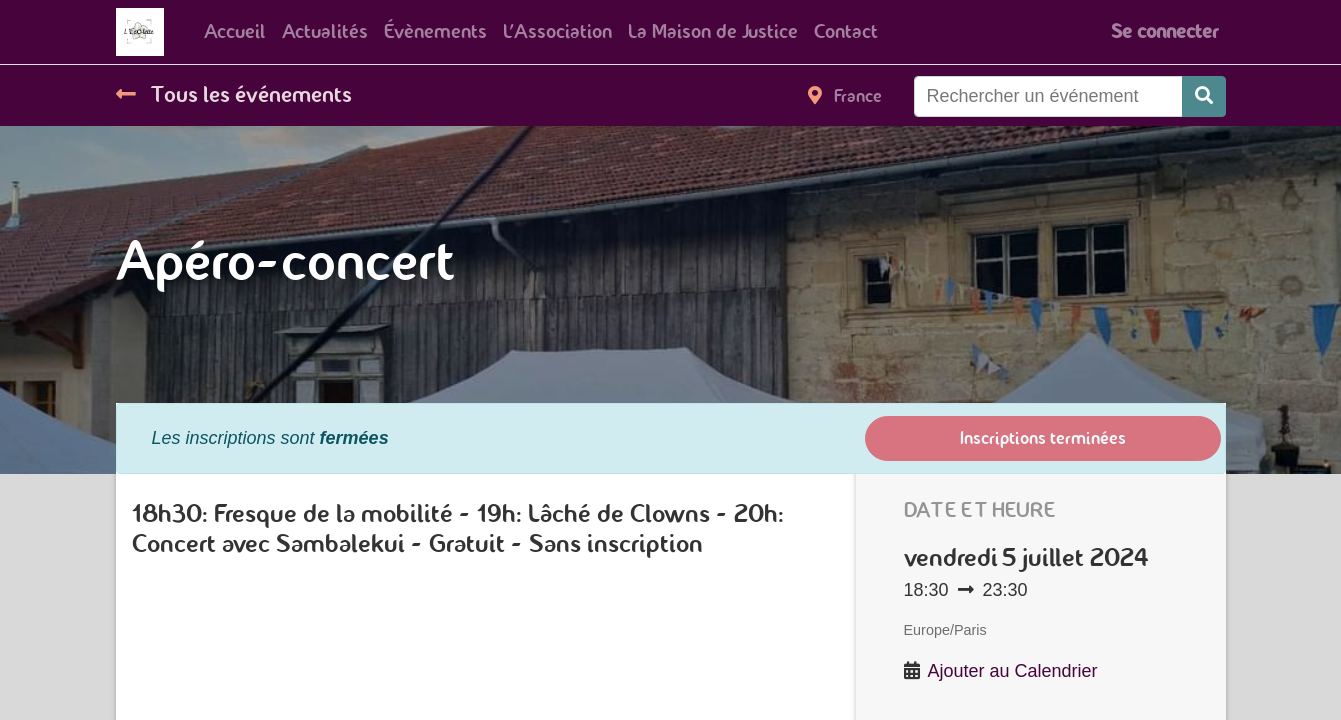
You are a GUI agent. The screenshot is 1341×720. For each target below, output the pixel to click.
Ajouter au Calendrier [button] (1013, 671)
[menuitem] (235, 32)
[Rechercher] (1204, 96)
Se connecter (1164, 31)
